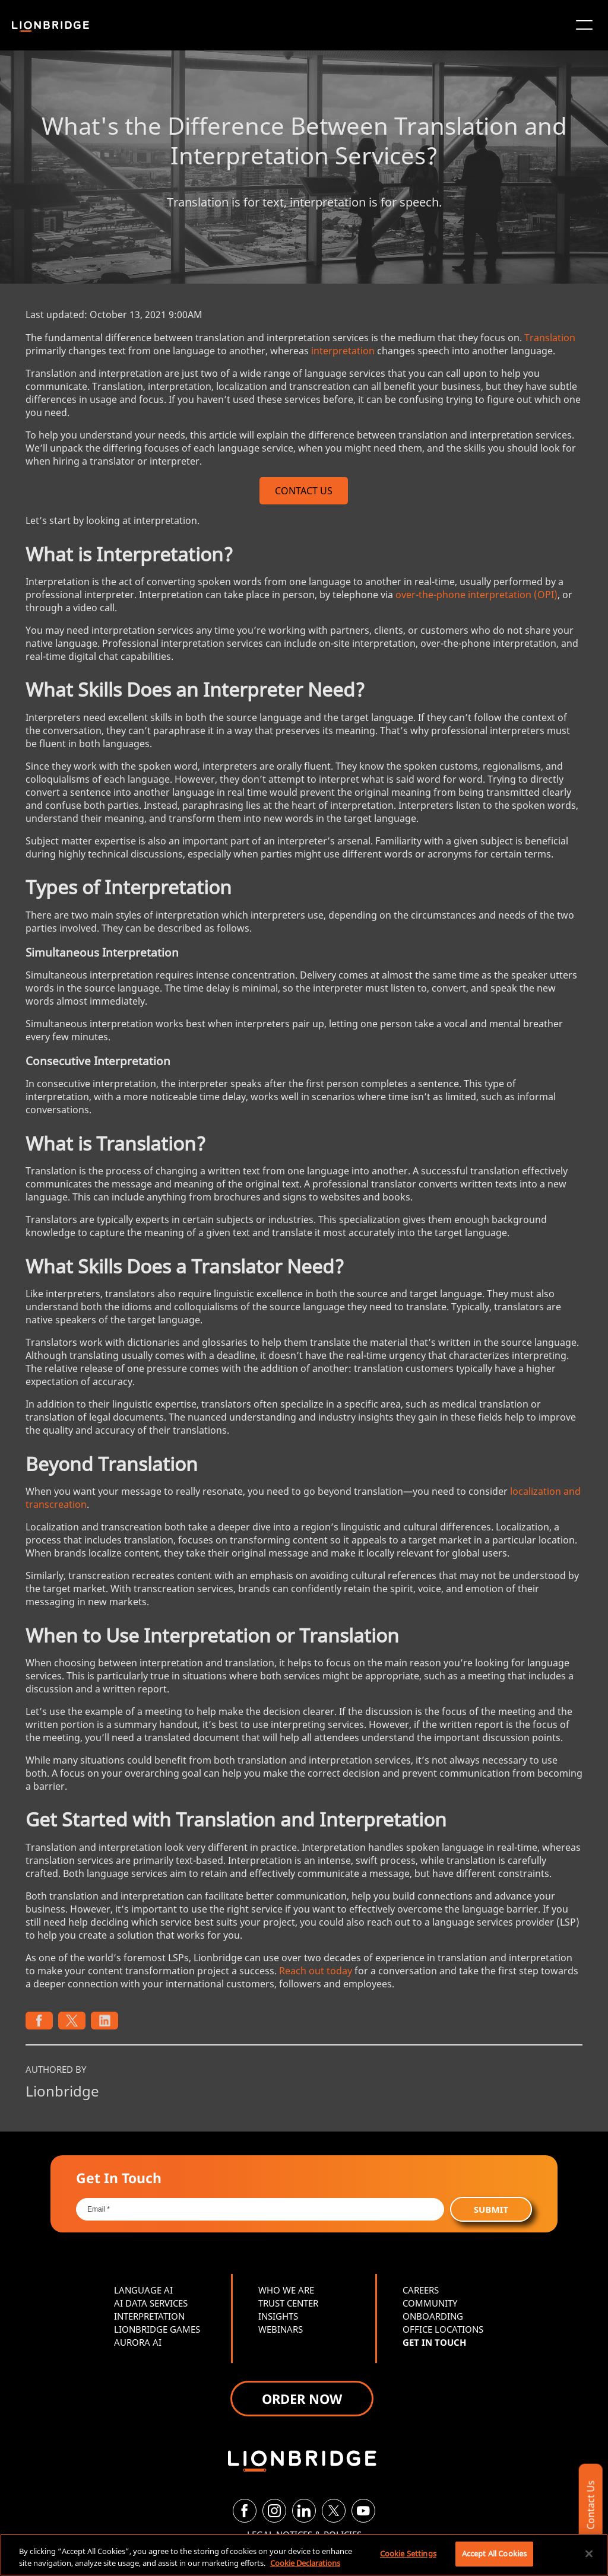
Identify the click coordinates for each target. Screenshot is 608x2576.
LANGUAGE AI (143, 2290)
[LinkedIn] (304, 2511)
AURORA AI (138, 2342)
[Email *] (260, 2209)
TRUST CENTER (288, 2303)
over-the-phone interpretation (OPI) (476, 594)
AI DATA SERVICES (151, 2303)
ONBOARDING (433, 2316)
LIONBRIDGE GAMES (157, 2329)
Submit (491, 2209)
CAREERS (421, 2290)
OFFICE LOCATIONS (443, 2329)
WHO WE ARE (286, 2290)
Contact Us (590, 2505)
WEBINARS (280, 2329)
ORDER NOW (302, 2398)
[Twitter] (334, 2511)
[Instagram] (274, 2511)
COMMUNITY (430, 2303)
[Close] (589, 2553)
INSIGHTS (278, 2316)
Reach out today (315, 1970)
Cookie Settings (408, 2553)
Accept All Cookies (494, 2553)
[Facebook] (244, 2511)
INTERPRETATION (149, 2316)
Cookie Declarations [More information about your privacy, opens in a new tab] (305, 2563)
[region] (304, 2555)
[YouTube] (363, 2511)
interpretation (343, 350)
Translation (549, 337)
